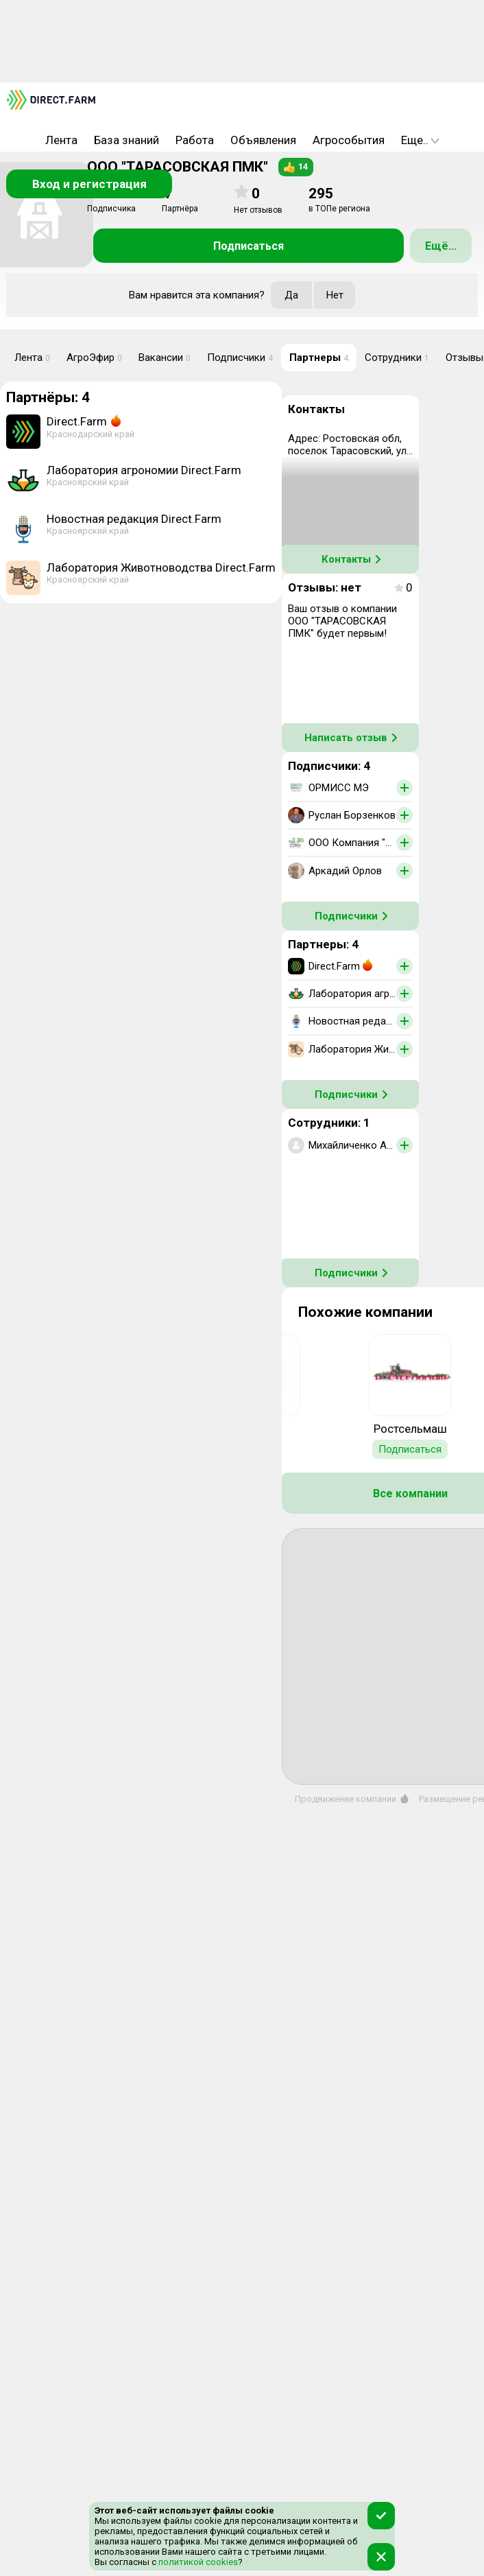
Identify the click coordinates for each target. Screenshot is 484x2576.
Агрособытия (349, 140)
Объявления (263, 140)
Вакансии (164, 357)
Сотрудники (397, 357)
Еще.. (420, 140)
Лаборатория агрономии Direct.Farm (144, 470)
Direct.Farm (77, 421)
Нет (334, 295)
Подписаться (248, 246)
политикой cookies (197, 2562)
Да (291, 295)
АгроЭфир (94, 357)
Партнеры (318, 357)
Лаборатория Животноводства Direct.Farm (161, 567)
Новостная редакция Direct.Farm (134, 519)
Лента (61, 140)
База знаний (126, 140)
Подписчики (240, 357)
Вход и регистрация (89, 184)
